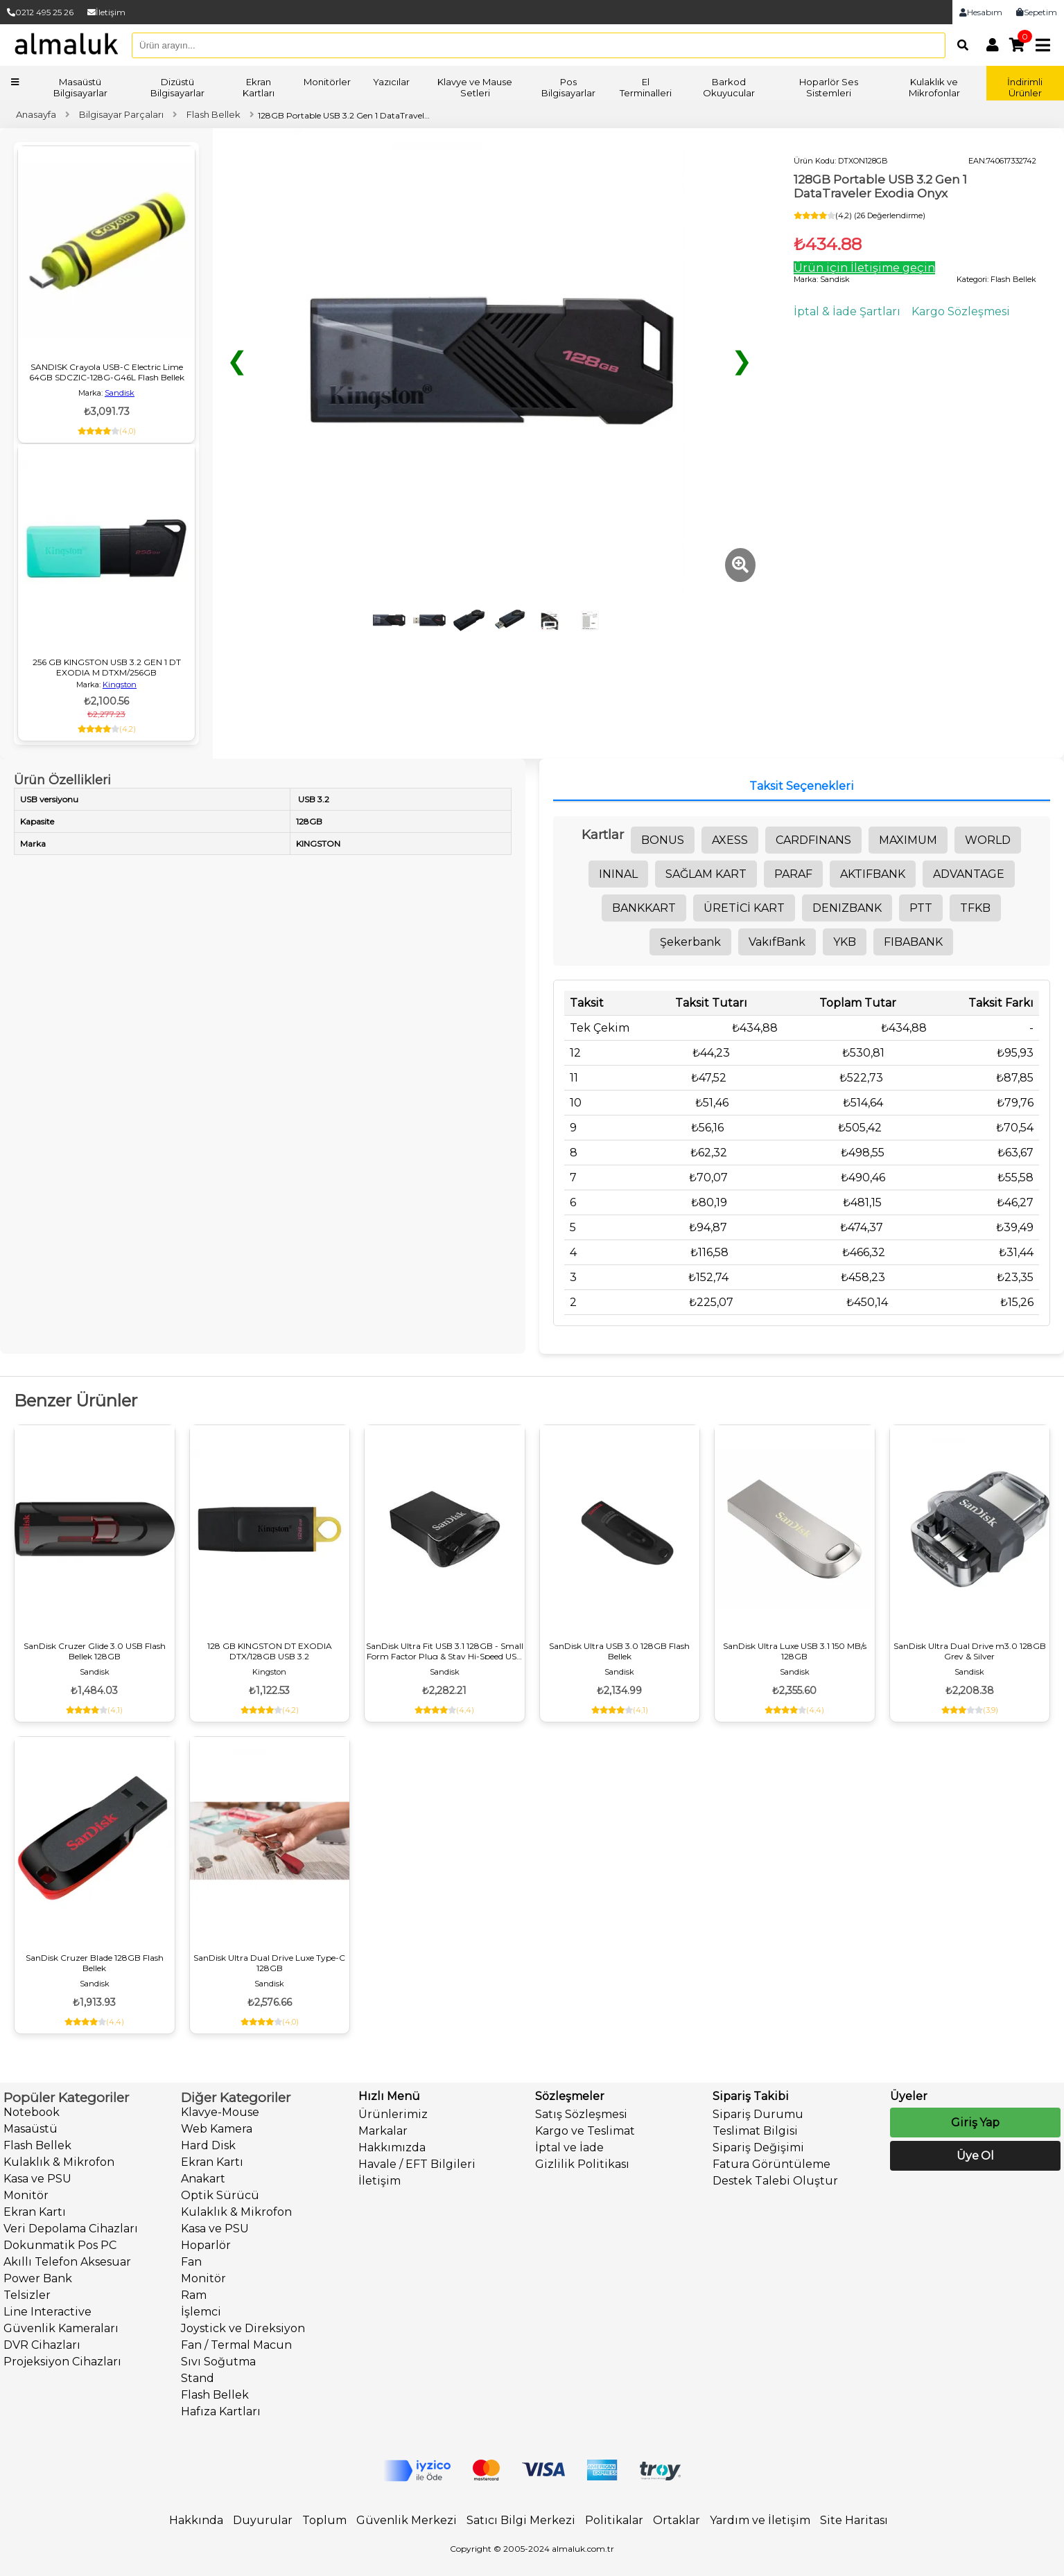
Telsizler (27, 2295)
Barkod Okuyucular (729, 87)
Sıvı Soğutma (218, 2361)
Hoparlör (206, 2245)
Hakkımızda (392, 2147)
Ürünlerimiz (393, 2114)
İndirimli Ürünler (1025, 87)
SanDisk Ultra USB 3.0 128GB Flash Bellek (619, 1651)
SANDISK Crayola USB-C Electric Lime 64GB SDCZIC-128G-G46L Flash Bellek (106, 372)
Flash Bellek (37, 2145)
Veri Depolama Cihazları (70, 2228)
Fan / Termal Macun (236, 2345)
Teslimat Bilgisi (755, 2130)
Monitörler (327, 81)
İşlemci (201, 2311)
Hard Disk (208, 2145)
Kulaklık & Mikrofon (58, 2162)
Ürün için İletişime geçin (864, 267)
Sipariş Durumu (758, 2114)
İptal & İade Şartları (847, 311)
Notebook (31, 2112)
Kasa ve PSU (37, 2178)
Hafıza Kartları (221, 2411)
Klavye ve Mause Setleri (474, 87)
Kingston (120, 684)
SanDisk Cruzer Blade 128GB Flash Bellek (95, 1962)
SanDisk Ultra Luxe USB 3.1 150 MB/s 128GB (794, 1651)
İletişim (106, 12)
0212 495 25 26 (40, 12)
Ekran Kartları (258, 87)
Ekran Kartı (34, 2211)
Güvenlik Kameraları (61, 2328)
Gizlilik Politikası (582, 2164)
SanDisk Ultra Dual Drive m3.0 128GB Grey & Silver (969, 1651)
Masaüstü (30, 2128)
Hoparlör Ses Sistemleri (828, 87)
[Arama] (959, 45)
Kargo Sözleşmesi (961, 311)
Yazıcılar (391, 81)
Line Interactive (47, 2311)
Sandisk (119, 393)
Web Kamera (216, 2128)
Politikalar (614, 2520)
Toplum (324, 2520)
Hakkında (196, 2520)
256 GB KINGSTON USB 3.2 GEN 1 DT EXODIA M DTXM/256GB (107, 667)
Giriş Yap (975, 2122)
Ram (194, 2295)
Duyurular (263, 2520)
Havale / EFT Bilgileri (417, 2164)
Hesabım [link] (980, 12)
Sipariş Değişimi (758, 2147)
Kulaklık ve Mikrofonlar (934, 87)
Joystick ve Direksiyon (243, 2328)
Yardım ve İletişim (760, 2520)
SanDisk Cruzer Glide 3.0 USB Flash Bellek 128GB (95, 1651)
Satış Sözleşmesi (581, 2114)
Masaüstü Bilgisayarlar (80, 87)
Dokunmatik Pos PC (59, 2245)
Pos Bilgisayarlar (568, 87)
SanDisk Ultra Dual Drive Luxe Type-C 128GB (269, 1962)
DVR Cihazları (41, 2345)
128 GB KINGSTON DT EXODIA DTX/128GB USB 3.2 (269, 1651)
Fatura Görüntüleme (771, 2164)
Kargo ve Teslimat (585, 2130)
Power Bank (37, 2278)
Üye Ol (975, 2155)
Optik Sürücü (220, 2195)
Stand (197, 2378)
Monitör (26, 2195)
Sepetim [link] (1036, 12)
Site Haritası (854, 2520)
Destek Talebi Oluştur (775, 2180)
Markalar (383, 2130)
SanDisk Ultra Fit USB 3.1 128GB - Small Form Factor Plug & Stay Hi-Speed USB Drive (444, 1651)
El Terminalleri (646, 87)
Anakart (203, 2178)
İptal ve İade (569, 2147)
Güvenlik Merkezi (406, 2520)
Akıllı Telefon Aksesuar (67, 2261)
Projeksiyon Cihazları (62, 2361)
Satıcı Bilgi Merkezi (520, 2520)
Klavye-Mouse (220, 2112)
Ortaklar (676, 2520)
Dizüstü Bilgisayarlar (177, 87)
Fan (191, 2261)
